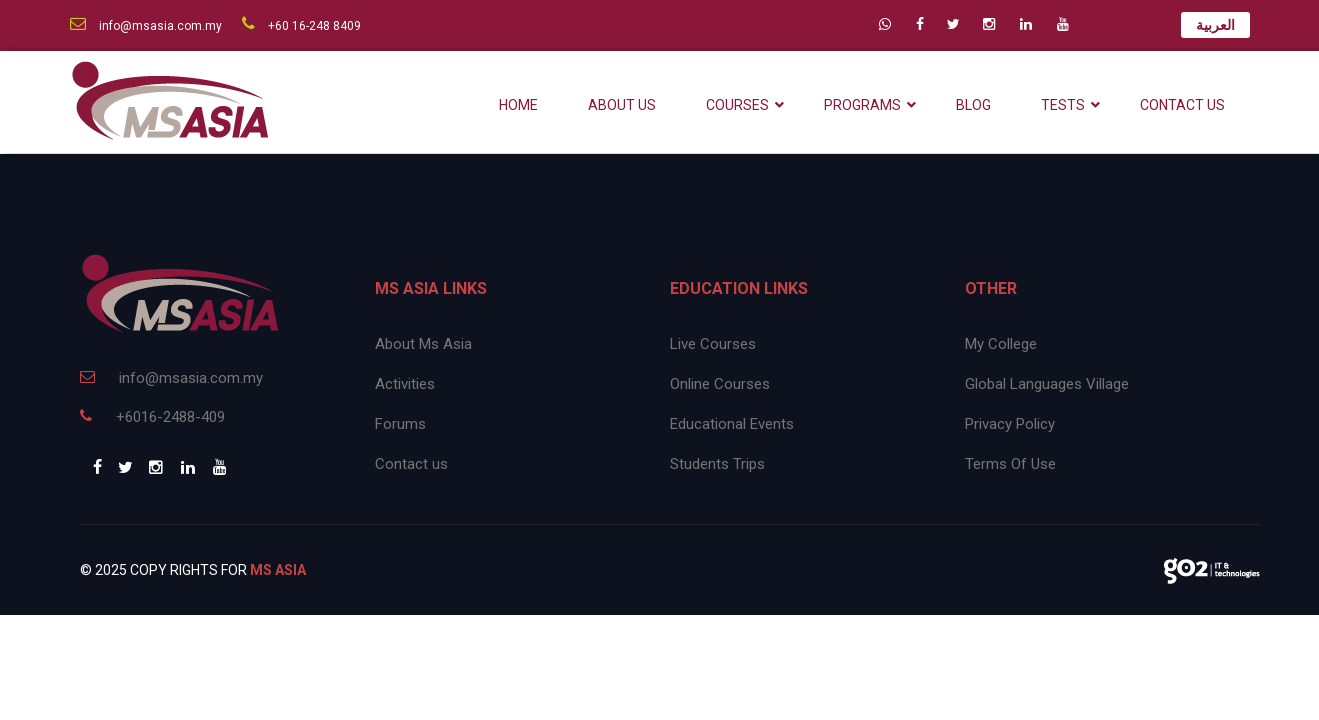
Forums (400, 424)
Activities (405, 384)
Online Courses (720, 384)
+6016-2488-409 (152, 417)
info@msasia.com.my (146, 26)
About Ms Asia (423, 344)
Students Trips (717, 464)
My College (1001, 344)
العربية (1215, 25)
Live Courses (713, 344)
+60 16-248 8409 (301, 26)
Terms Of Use (1010, 464)
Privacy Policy (1010, 424)
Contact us (411, 464)
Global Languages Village (1047, 384)
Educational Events (732, 424)
